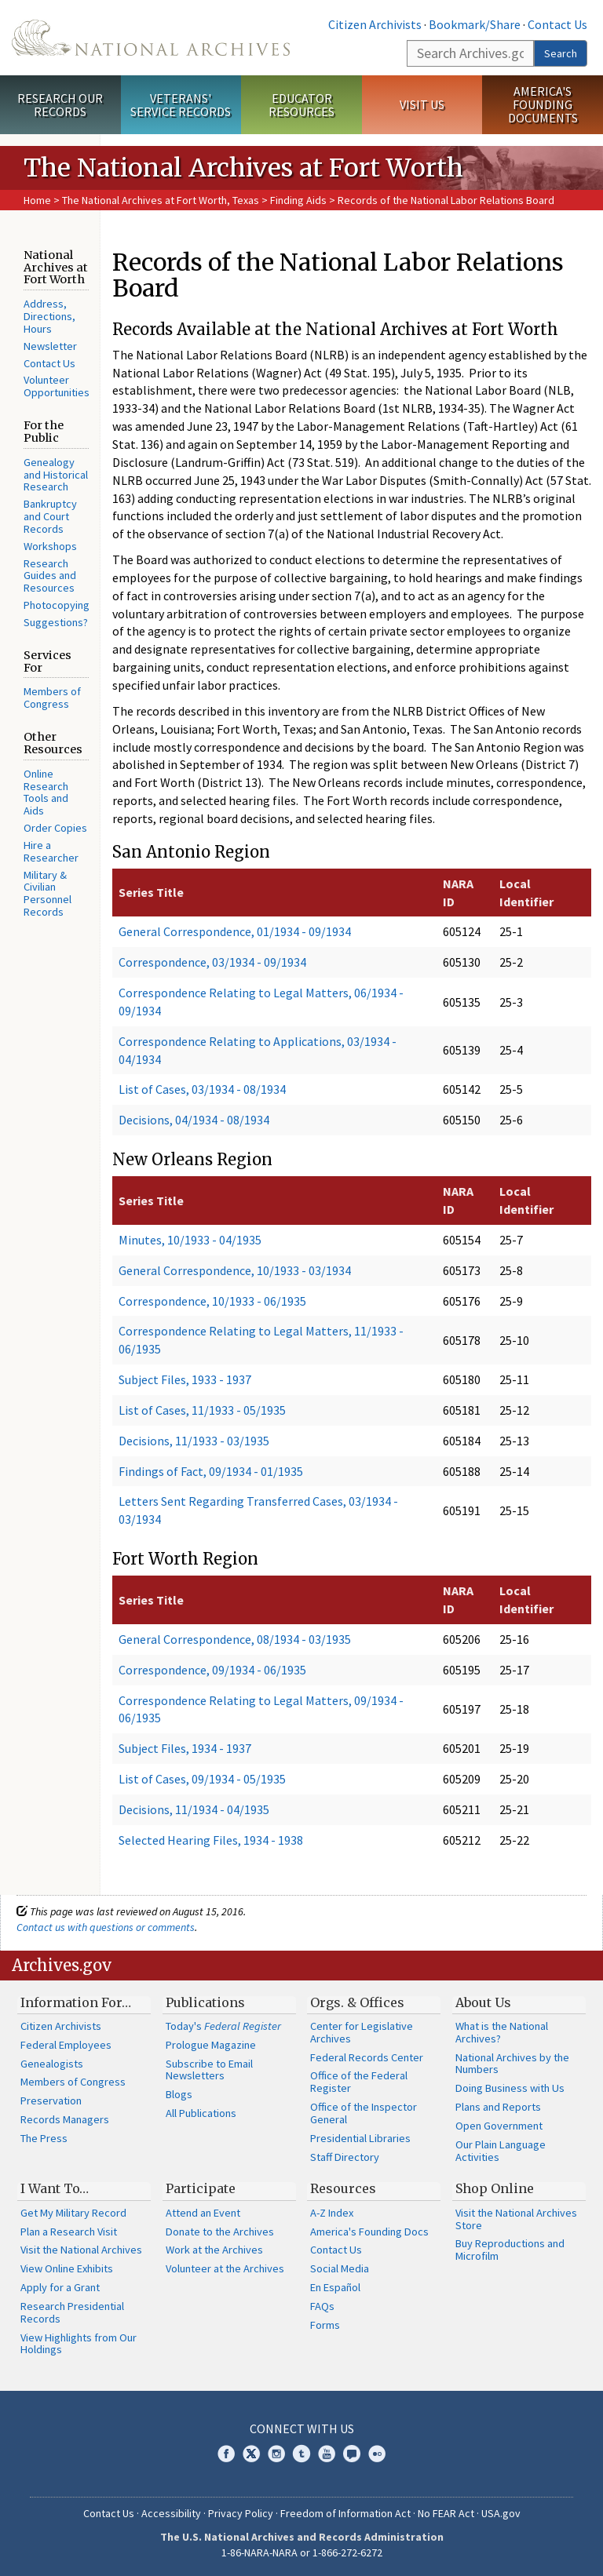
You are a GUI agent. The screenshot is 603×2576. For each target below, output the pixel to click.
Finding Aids (298, 200)
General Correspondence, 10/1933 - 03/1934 (235, 1270)
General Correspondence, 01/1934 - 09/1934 (235, 931)
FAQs (322, 2306)
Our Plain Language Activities (500, 2150)
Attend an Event (203, 2213)
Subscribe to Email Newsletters (209, 2070)
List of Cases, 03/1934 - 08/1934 (202, 1089)
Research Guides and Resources (50, 576)
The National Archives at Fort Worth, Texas (161, 200)
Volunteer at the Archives (225, 2268)
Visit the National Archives (81, 2250)
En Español (335, 2287)
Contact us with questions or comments (105, 1927)
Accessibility (171, 2513)
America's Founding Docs (369, 2231)
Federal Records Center (366, 2057)
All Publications (201, 2113)
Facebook (226, 2453)
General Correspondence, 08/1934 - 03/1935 (235, 1639)
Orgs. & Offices (357, 2002)
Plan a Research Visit (68, 2231)
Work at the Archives (214, 2250)
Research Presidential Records (72, 2312)
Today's (223, 2026)
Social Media (339, 2268)
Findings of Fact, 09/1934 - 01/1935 (211, 1471)
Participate (201, 2188)
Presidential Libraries (360, 2138)
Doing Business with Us (510, 2088)
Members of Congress (52, 697)
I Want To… (54, 2188)
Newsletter (50, 346)
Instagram (276, 2453)
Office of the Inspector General (363, 2113)
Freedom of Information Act (345, 2513)
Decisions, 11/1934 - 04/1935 (194, 1809)
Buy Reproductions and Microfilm (510, 2249)
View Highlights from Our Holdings (78, 2343)
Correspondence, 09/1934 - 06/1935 (212, 1670)
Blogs (179, 2094)
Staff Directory (344, 2157)
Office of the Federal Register (358, 2081)
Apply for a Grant (60, 2287)
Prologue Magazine (211, 2045)
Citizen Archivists (375, 24)
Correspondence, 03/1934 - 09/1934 (212, 962)
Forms (325, 2325)
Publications (205, 2002)
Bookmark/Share (475, 24)
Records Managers (64, 2119)
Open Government (499, 2126)
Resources (343, 2188)
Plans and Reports (498, 2107)
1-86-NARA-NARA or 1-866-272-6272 (301, 2552)
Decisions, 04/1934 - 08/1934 (194, 1120)
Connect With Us (302, 2428)
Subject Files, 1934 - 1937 (185, 1748)
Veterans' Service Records (180, 104)
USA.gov (501, 2513)
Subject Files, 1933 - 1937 (185, 1379)
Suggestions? (56, 622)
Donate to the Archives (220, 2231)
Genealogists (51, 2064)
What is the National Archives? (501, 2032)
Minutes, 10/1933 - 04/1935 (190, 1240)
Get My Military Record (73, 2213)
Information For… (75, 2002)
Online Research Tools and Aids (46, 792)
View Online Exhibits (66, 2268)
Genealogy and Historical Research (56, 474)
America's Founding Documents (543, 104)
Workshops (50, 546)
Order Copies (55, 828)
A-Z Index (331, 2213)
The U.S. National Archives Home (151, 38)
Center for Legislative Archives (361, 2032)
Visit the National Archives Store (516, 2219)
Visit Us (422, 104)
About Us (483, 2002)
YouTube (326, 2453)
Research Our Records (60, 104)
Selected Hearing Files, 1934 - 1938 (211, 1840)
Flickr (376, 2453)
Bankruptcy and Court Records (50, 516)
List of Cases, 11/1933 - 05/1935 (202, 1410)
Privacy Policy (240, 2513)
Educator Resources (301, 104)
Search (560, 53)
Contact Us (557, 24)
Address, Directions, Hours (49, 316)
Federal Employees (65, 2045)
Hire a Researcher (51, 851)
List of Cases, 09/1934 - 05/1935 (202, 1779)
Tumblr (301, 2453)
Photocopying (57, 605)
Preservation (51, 2100)
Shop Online (494, 2188)
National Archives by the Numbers (512, 2063)
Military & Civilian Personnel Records (47, 893)
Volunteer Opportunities (57, 386)
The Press (44, 2138)
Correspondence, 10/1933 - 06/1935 (212, 1301)
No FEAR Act (446, 2513)
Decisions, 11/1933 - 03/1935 (194, 1440)
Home (37, 200)
